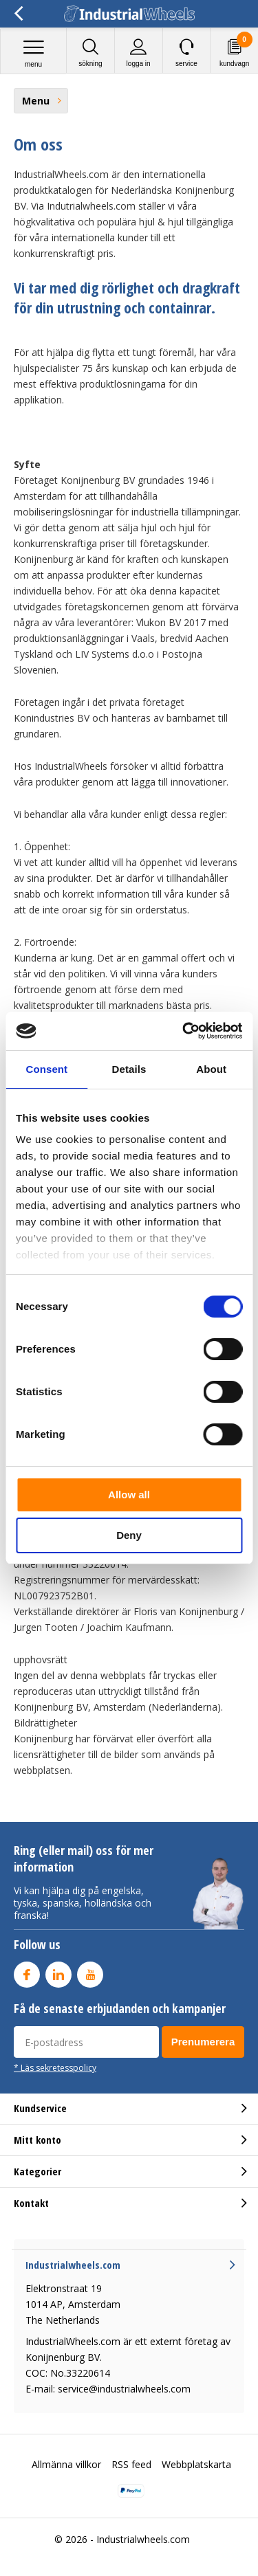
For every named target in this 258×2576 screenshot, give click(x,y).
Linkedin (58, 1971)
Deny (129, 1535)
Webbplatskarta (196, 2464)
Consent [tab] (46, 1069)
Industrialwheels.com (143, 2539)
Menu (33, 53)
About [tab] (211, 1069)
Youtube (90, 1971)
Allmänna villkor (66, 2464)
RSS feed (131, 2464)
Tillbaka (18, 13)
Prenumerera (203, 2041)
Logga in (138, 52)
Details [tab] (129, 1069)
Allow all (129, 1494)
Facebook (27, 1971)
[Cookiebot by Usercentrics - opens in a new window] (183, 1031)
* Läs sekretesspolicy (55, 2067)
